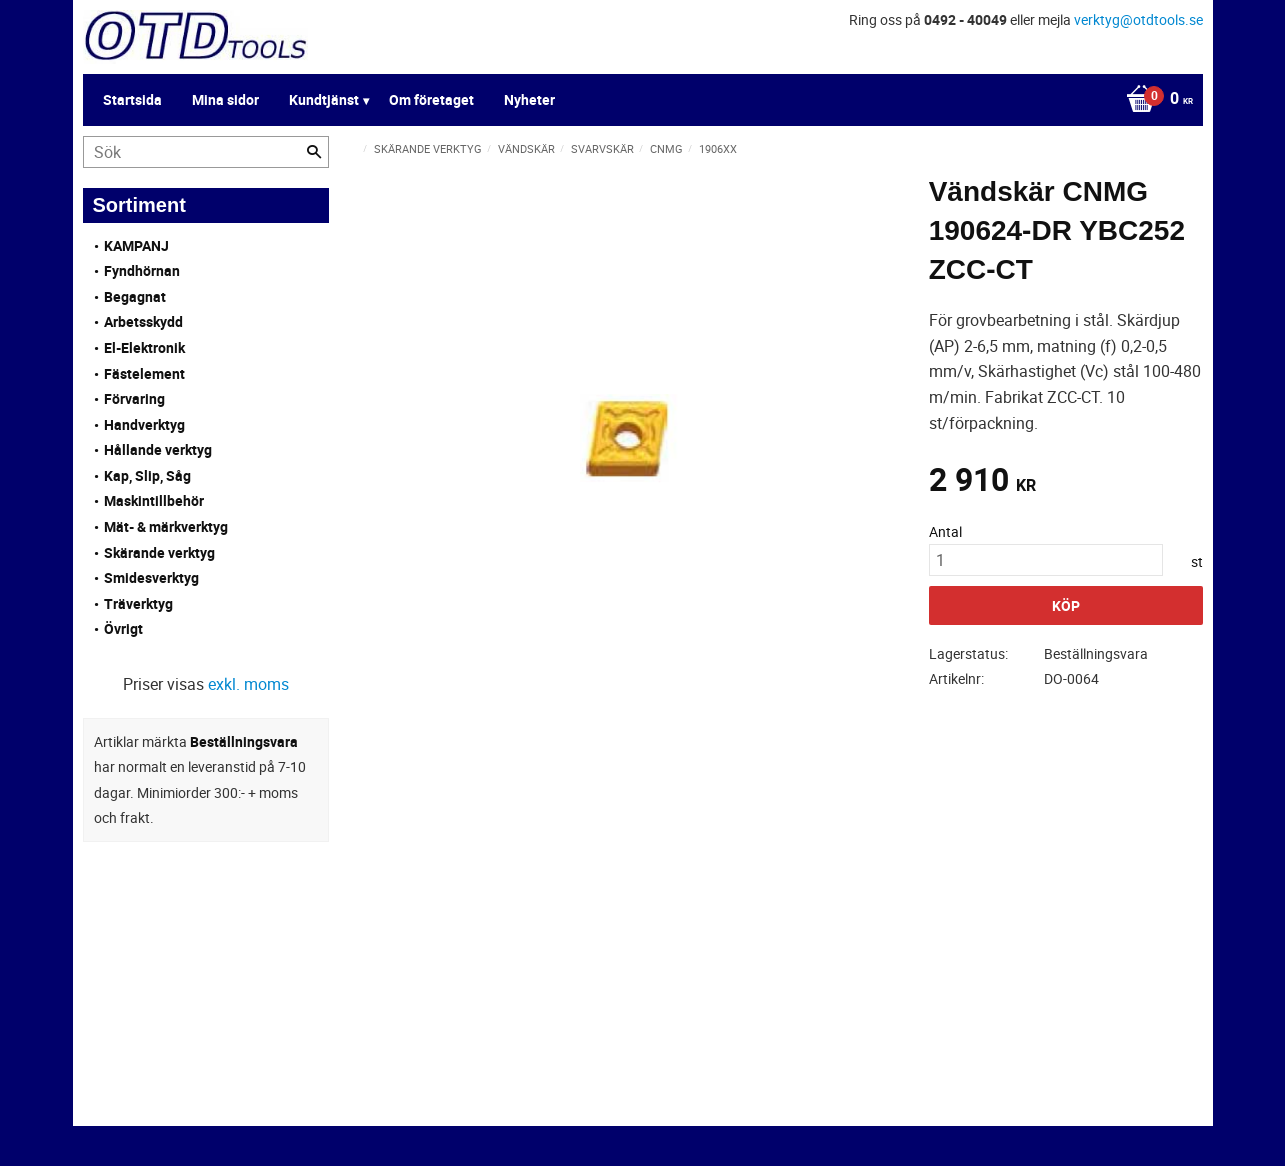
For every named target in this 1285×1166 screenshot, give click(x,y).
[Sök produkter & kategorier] (206, 152)
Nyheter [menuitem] (529, 99)
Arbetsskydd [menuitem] (143, 321)
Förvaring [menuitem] (134, 398)
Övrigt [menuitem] (123, 628)
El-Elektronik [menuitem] (144, 347)
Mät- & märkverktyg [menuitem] (166, 526)
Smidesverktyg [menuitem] (151, 577)
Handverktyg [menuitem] (144, 424)
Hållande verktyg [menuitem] (158, 449)
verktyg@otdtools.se (1138, 19)
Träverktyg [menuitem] (138, 603)
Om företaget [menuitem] (431, 99)
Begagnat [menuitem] (135, 296)
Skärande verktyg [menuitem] (159, 552)
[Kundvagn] (1154, 100)
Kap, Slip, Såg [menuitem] (147, 475)
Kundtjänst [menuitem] (324, 99)
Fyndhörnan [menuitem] (142, 270)
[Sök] (314, 152)
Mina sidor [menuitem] (225, 99)
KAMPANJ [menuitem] (136, 245)
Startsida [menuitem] (132, 99)
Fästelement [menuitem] (144, 373)
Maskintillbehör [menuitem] (154, 500)
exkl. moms (248, 684)
